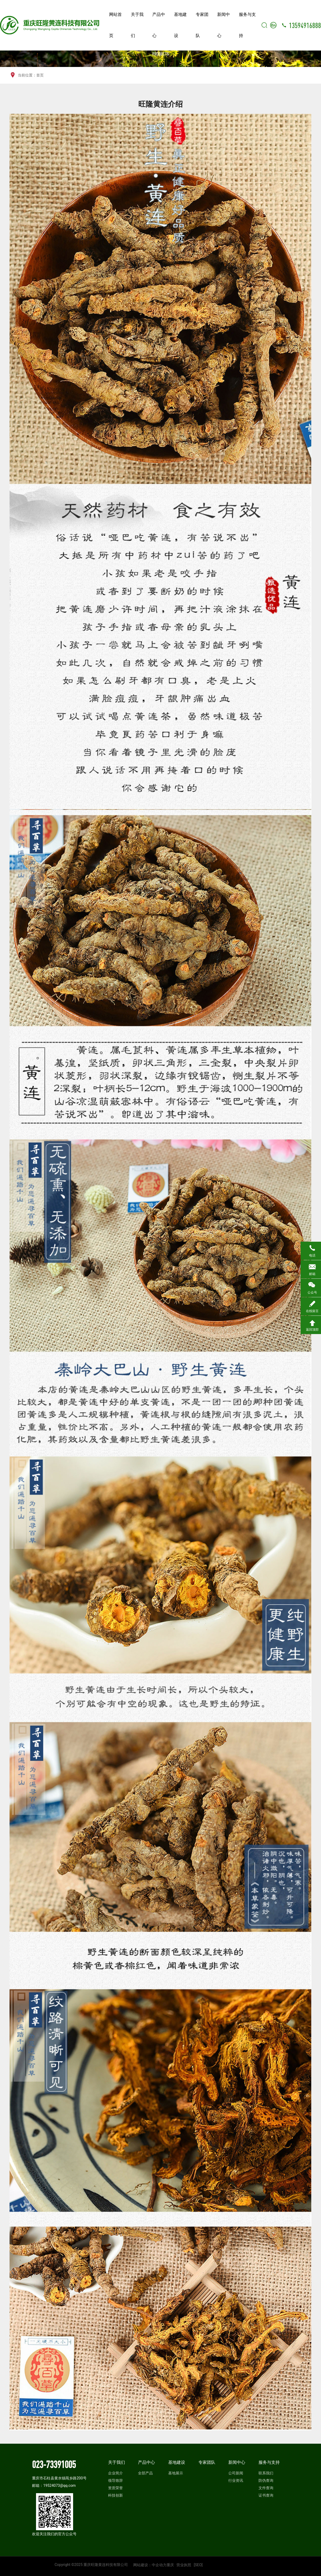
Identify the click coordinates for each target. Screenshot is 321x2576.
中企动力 (159, 2565)
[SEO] (198, 2565)
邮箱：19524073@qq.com (54, 2485)
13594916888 (305, 25)
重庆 (170, 2565)
